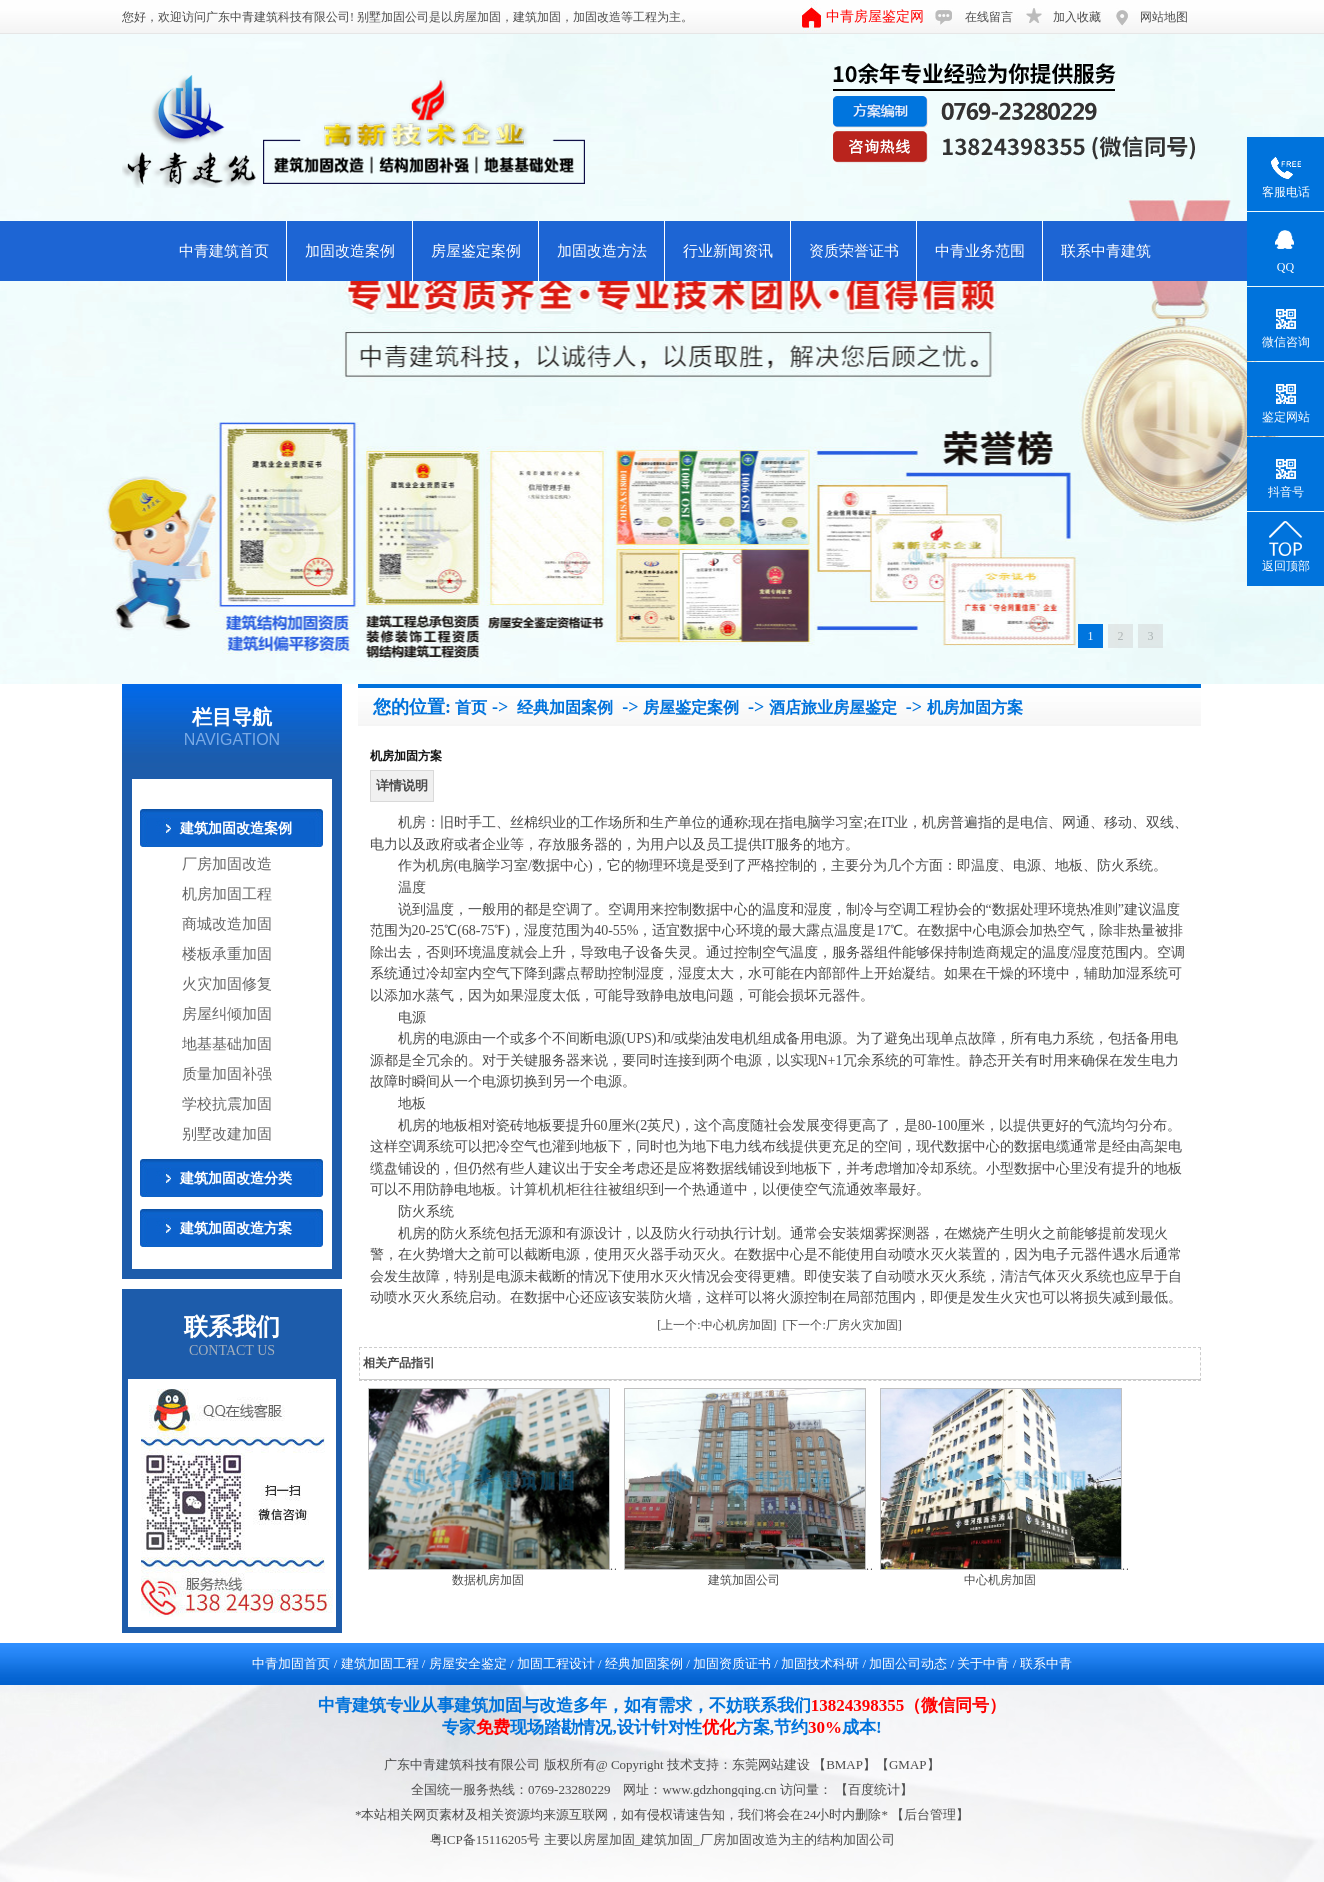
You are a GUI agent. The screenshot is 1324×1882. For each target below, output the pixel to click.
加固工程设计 (556, 1663)
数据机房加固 (488, 1580)
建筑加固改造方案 (236, 1228)
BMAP (844, 1764)
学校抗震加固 (227, 1104)
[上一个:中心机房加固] (716, 1325)
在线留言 (989, 17)
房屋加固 (477, 17)
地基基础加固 (227, 1044)
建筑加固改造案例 (236, 828)
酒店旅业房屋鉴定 (833, 707)
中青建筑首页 (224, 251)
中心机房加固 (1000, 1580)
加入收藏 (1077, 17)
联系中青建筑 (1106, 251)
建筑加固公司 (744, 1580)
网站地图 (1164, 17)
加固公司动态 (908, 1663)
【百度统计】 (874, 1789)
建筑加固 (537, 17)
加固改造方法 (602, 251)
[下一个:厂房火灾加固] (842, 1325)
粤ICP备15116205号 (487, 1839)
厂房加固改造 (227, 864)
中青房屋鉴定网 (875, 16)
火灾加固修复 (227, 984)
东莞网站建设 (771, 1764)
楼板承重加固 (227, 954)
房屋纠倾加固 (227, 1014)
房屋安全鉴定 (468, 1663)
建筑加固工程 (380, 1663)
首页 (471, 707)
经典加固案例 (565, 707)
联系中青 (1046, 1663)
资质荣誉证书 (854, 251)
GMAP (908, 1764)
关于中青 (983, 1663)
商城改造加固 (227, 924)
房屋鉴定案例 (476, 251)
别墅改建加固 (227, 1134)
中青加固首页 (291, 1663)
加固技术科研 (820, 1663)
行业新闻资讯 (728, 251)
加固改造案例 (350, 251)
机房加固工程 (227, 894)
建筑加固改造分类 (236, 1178)
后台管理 (930, 1814)
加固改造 (597, 17)
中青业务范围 (980, 251)
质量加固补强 (227, 1074)
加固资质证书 (732, 1663)
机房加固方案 (975, 707)
